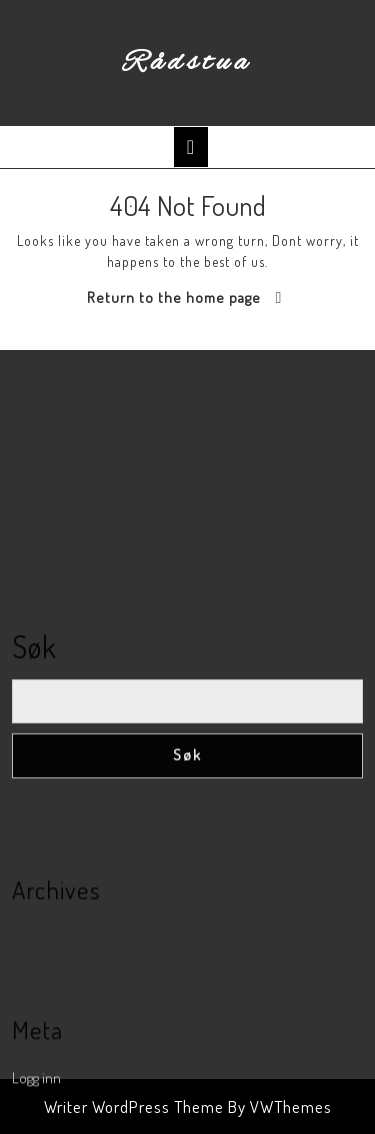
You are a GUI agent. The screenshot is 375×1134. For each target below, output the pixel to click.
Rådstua (187, 63)
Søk (34, 749)
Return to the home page (174, 297)
